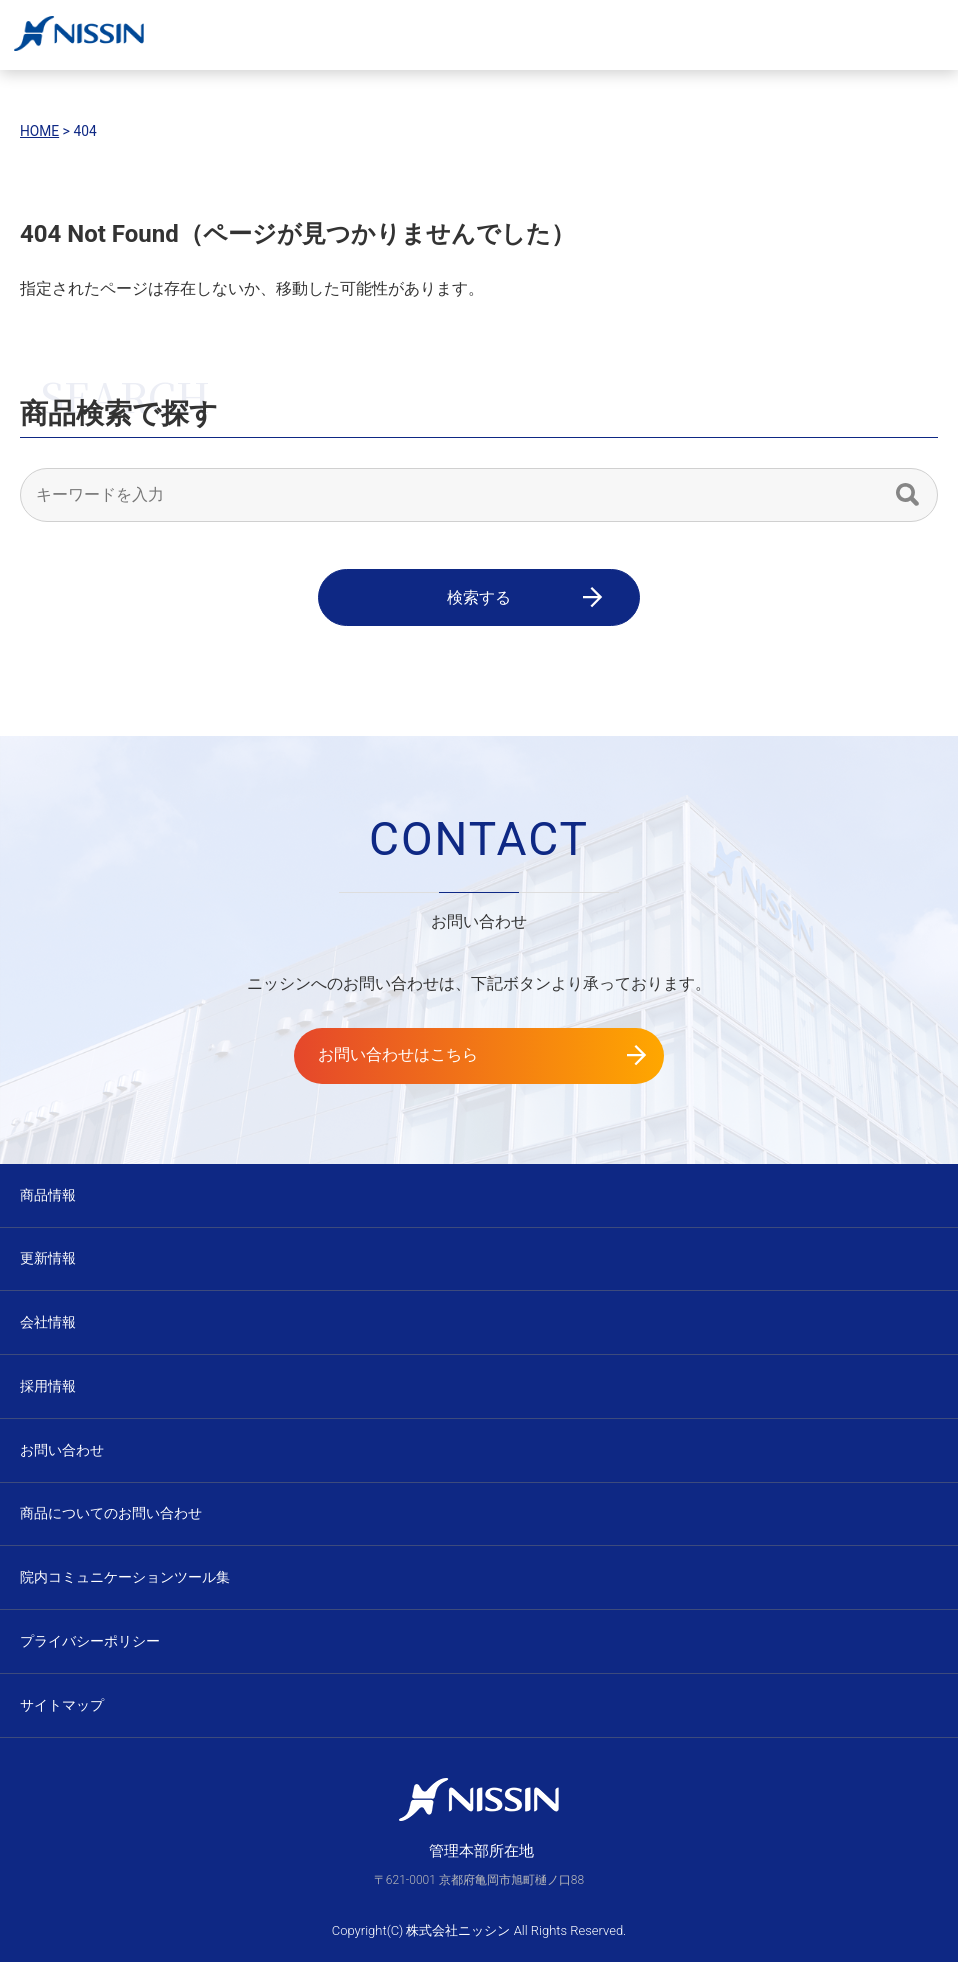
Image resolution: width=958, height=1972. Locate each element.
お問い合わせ (62, 1455)
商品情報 (48, 1196)
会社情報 (48, 1325)
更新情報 (48, 1261)
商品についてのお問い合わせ (111, 1520)
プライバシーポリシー (90, 1649)
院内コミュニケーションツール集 (125, 1585)
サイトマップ (62, 1714)
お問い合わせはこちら (423, 1056)
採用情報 (48, 1390)
